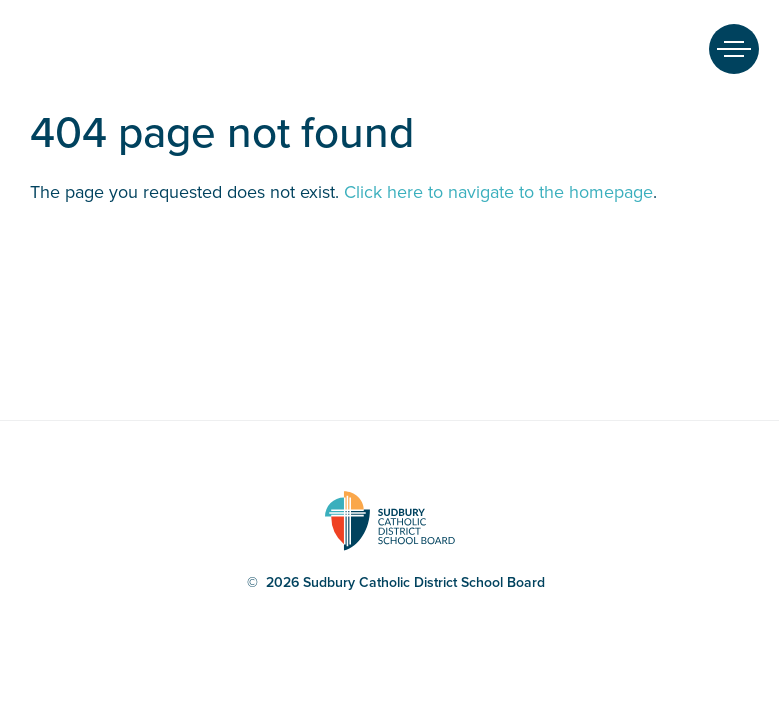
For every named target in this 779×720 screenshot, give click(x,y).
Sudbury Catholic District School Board (49, 49)
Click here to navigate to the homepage (498, 192)
